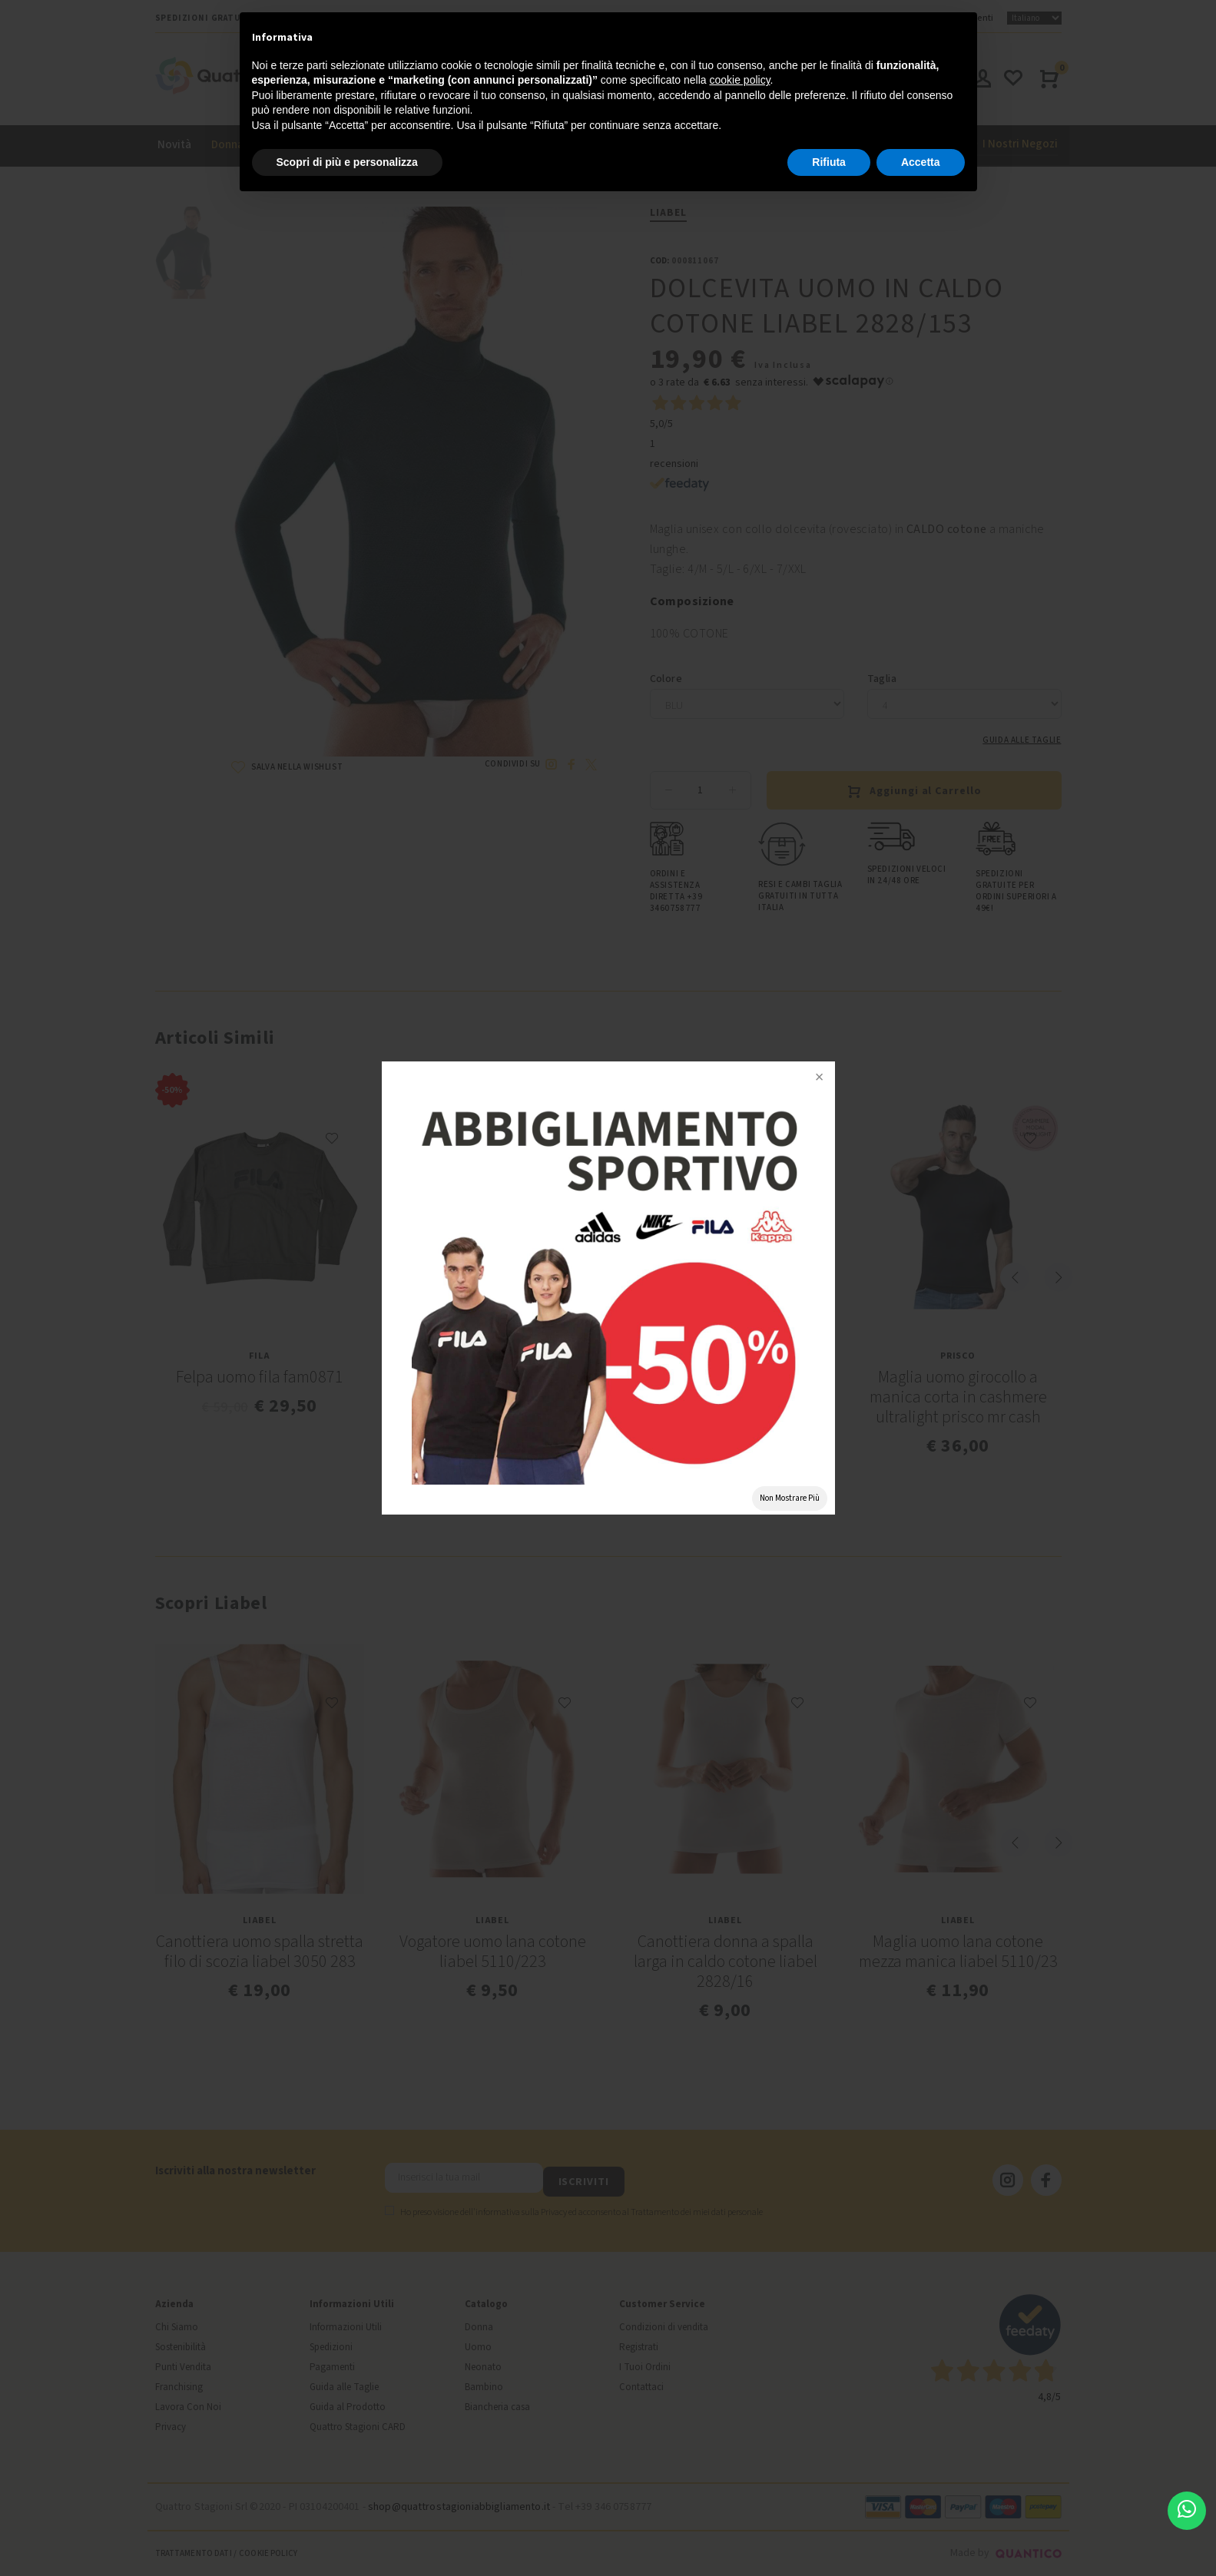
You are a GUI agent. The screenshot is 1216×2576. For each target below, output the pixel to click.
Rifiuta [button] (829, 162)
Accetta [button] (920, 162)
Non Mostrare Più (790, 1498)
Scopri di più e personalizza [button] (347, 162)
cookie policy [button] (739, 80)
